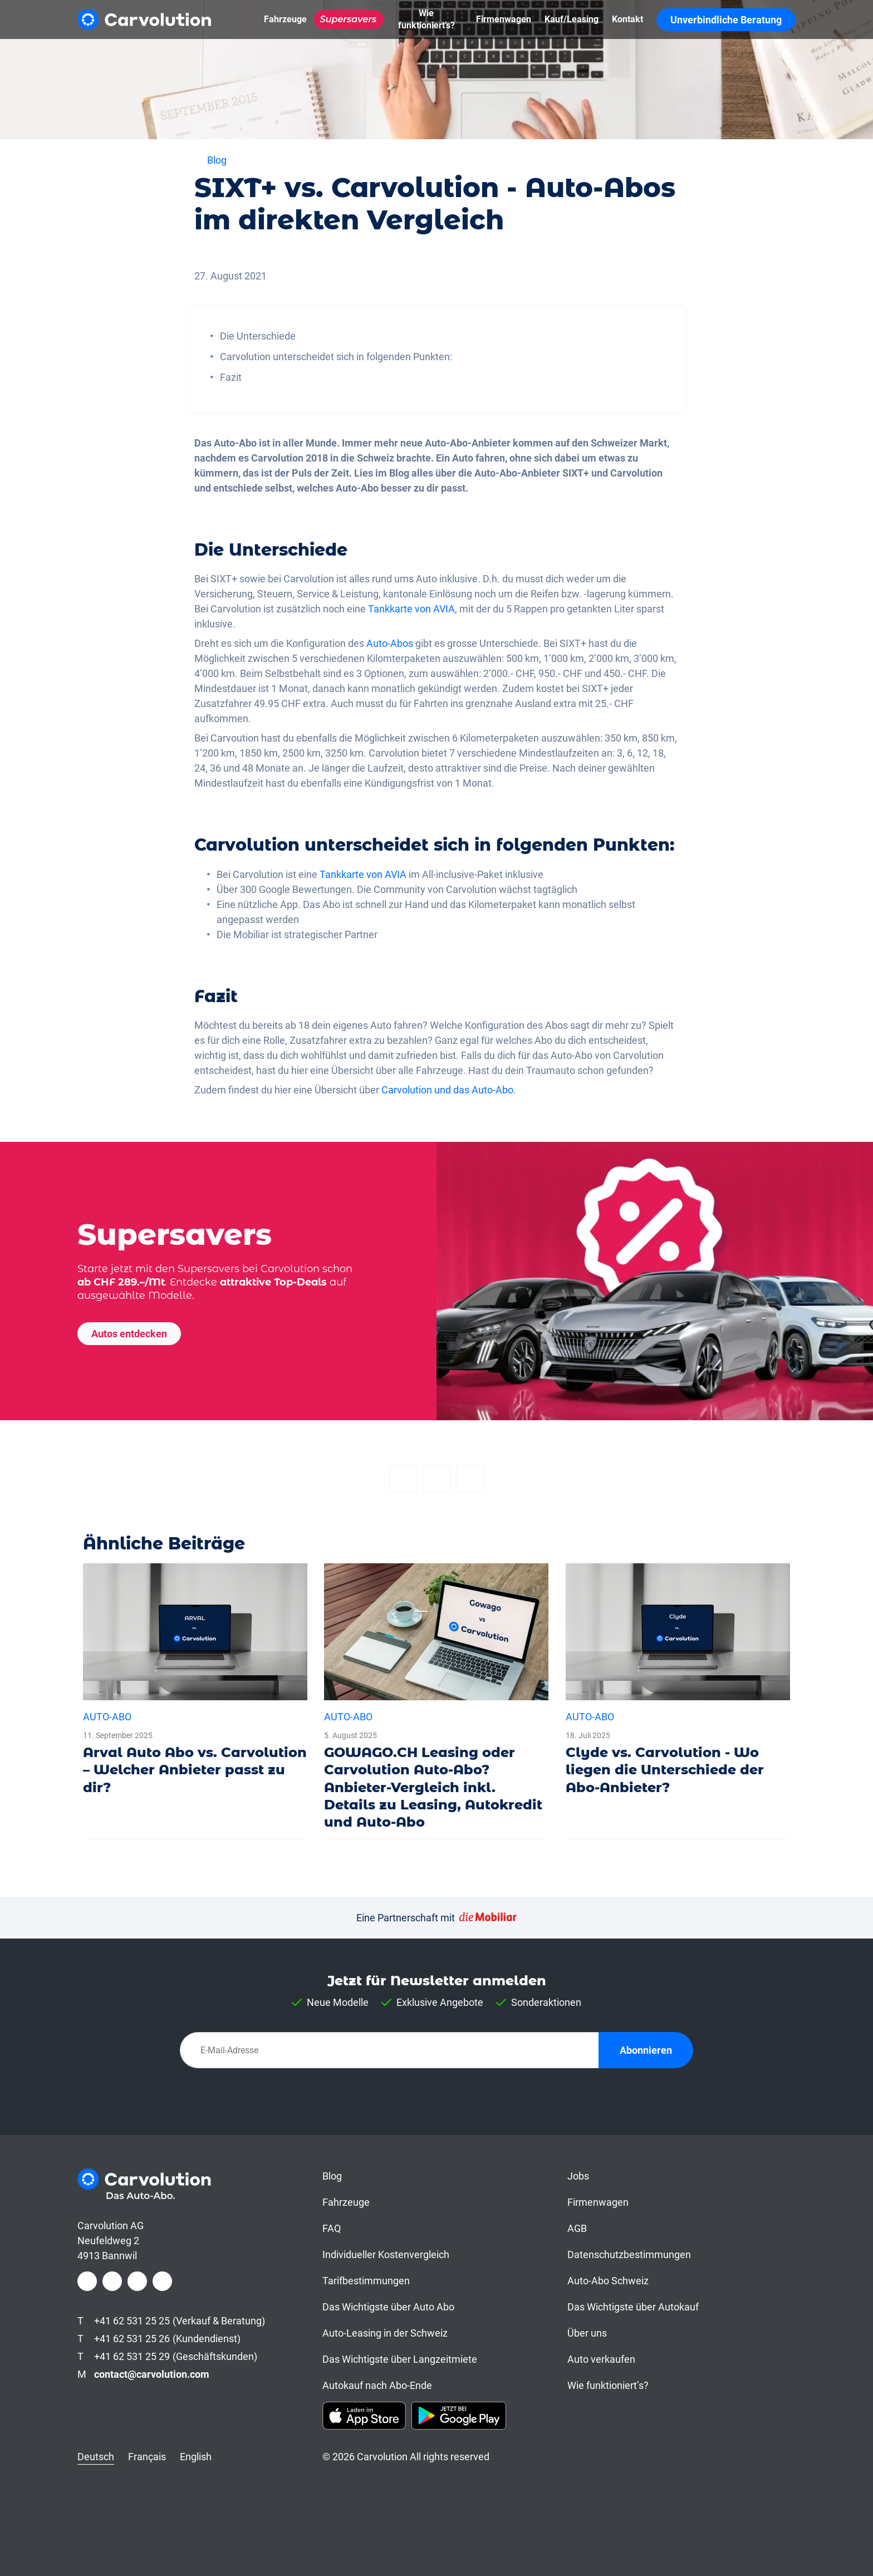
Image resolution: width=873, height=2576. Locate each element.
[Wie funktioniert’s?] (426, 19)
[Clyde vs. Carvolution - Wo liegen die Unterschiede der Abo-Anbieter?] (678, 1684)
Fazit (231, 377)
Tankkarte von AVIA (411, 609)
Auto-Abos (389, 643)
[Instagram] (112, 2281)
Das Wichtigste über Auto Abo (388, 2307)
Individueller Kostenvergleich (385, 2254)
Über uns (587, 2333)
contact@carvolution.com (151, 2374)
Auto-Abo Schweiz (608, 2280)
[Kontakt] (627, 19)
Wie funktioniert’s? (608, 2385)
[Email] (470, 1479)
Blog (332, 2176)
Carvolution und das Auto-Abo (447, 1090)
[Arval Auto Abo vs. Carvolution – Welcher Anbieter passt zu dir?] (195, 1684)
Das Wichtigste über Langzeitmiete (399, 2359)
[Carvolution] (144, 19)
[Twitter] (436, 1479)
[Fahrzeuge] (285, 19)
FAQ (331, 2228)
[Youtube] (162, 2281)
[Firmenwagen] (503, 19)
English (196, 2456)
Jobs (578, 2176)
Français (147, 2456)
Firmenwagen (598, 2202)
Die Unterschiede (258, 336)
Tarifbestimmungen (366, 2280)
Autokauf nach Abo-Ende (377, 2385)
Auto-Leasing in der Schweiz (385, 2333)
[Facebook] (403, 1479)
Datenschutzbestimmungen (629, 2254)
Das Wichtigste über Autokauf (633, 2307)
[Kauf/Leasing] (571, 19)
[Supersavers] (348, 19)
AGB (577, 2228)
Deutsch (95, 2456)
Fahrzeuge (346, 2202)
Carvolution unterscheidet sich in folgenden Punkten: (336, 356)
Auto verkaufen (601, 2359)
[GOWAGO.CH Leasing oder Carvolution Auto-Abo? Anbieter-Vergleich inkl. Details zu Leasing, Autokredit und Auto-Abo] (436, 1701)
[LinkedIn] (137, 2281)
